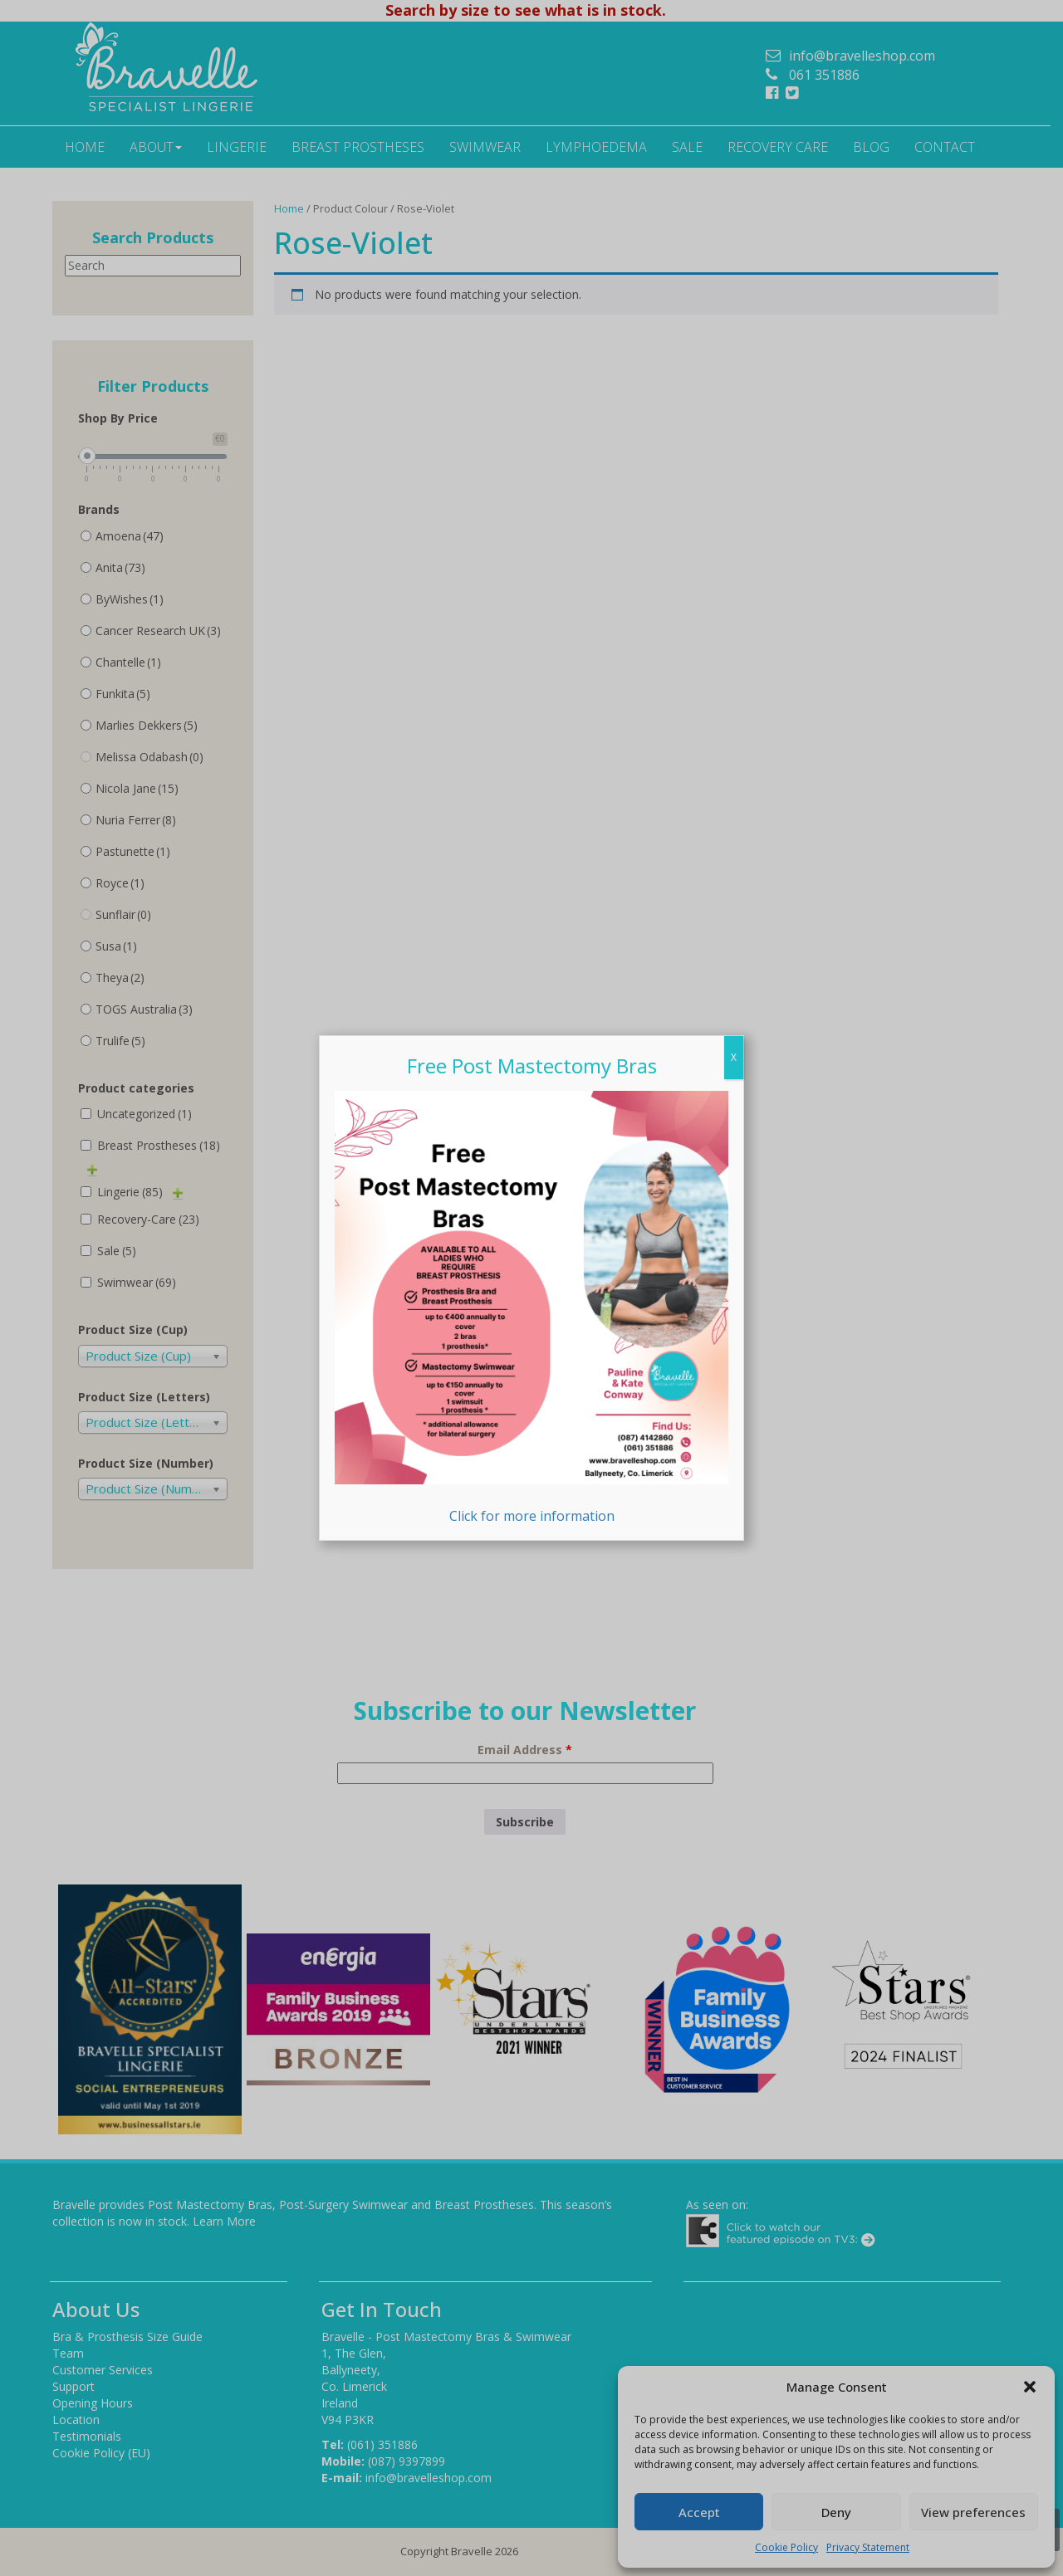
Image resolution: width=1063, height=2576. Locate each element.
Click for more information (531, 1308)
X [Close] (734, 1057)
